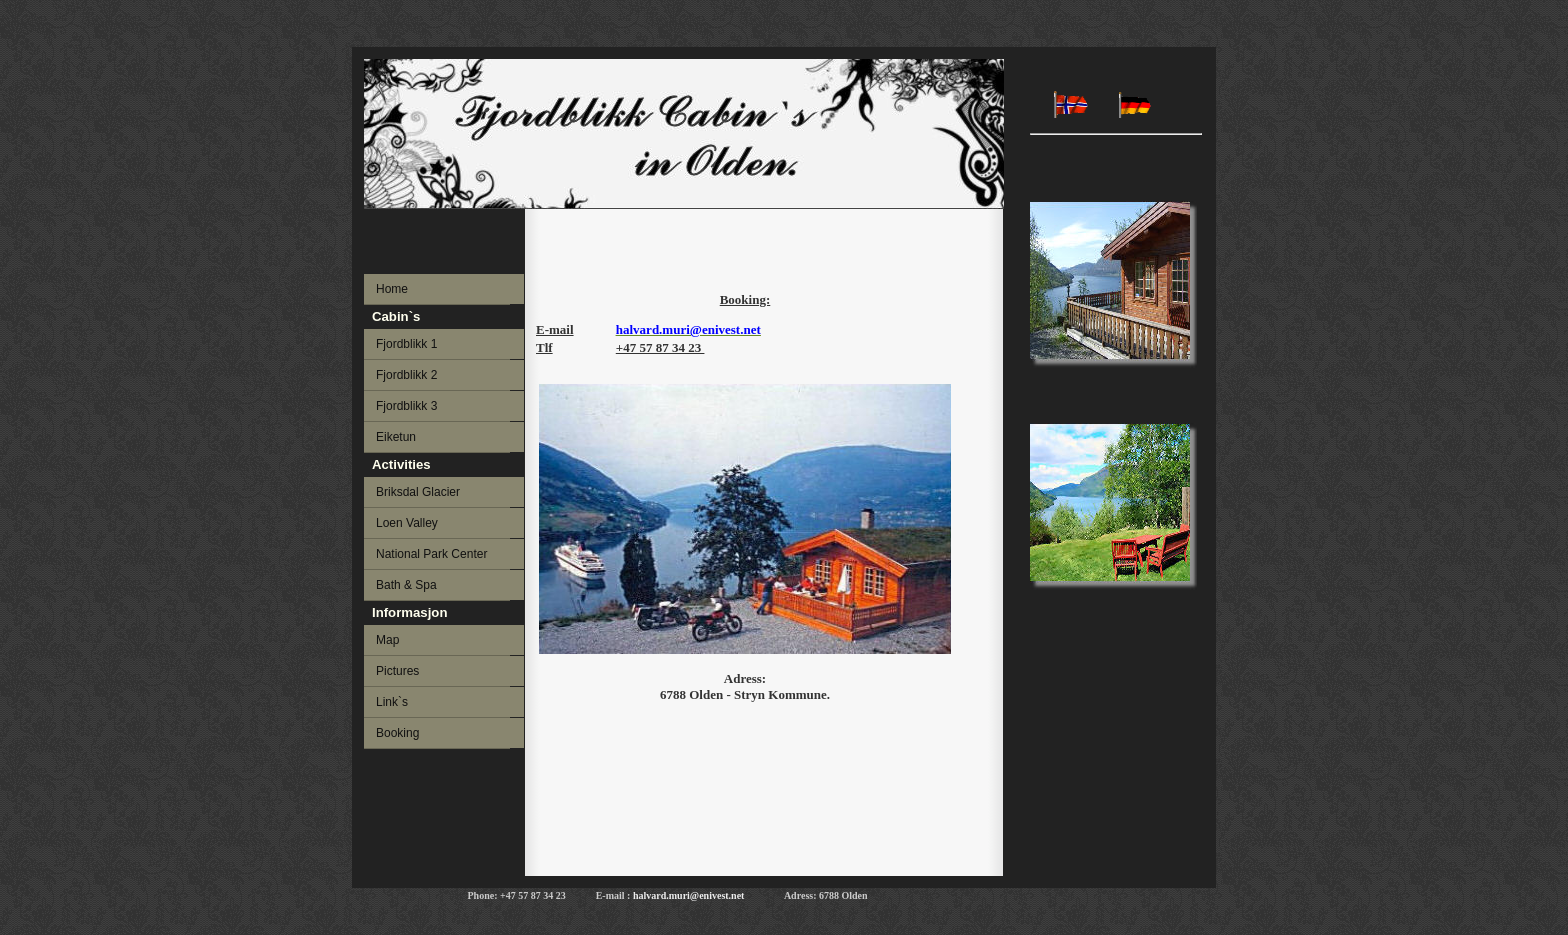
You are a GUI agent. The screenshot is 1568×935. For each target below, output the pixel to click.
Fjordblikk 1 (406, 344)
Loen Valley (407, 523)
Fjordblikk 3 (406, 406)
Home (392, 289)
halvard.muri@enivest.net (694, 895)
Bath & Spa (406, 585)
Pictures (397, 671)
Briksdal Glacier (418, 492)
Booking (397, 733)
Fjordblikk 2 (406, 375)
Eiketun (396, 437)
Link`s (392, 702)
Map (387, 640)
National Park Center (431, 554)
